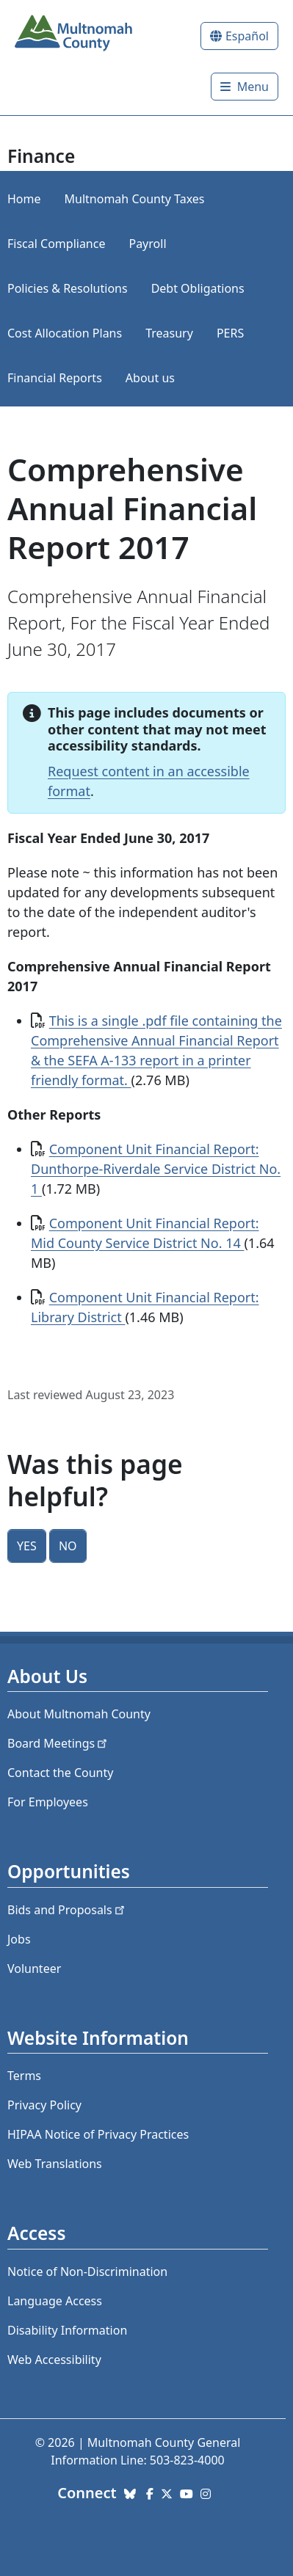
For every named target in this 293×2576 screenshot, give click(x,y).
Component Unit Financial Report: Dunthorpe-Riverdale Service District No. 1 (156, 1168)
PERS (230, 333)
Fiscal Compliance (56, 244)
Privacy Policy (44, 2105)
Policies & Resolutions (67, 288)
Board (58, 1743)
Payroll (147, 244)
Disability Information (67, 2330)
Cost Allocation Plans (64, 333)
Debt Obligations (198, 288)
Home (24, 199)
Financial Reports (54, 378)
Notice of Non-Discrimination (87, 2271)
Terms (24, 2076)
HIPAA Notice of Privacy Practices (98, 2134)
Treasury (169, 333)
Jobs (19, 1939)
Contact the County (60, 1773)
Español (247, 36)
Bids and (67, 1910)
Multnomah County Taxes (135, 199)
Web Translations (54, 2164)
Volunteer (34, 1968)
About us (150, 378)
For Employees (47, 1802)
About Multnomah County (79, 1714)
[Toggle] (244, 87)
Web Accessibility (54, 2359)
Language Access (54, 2301)
